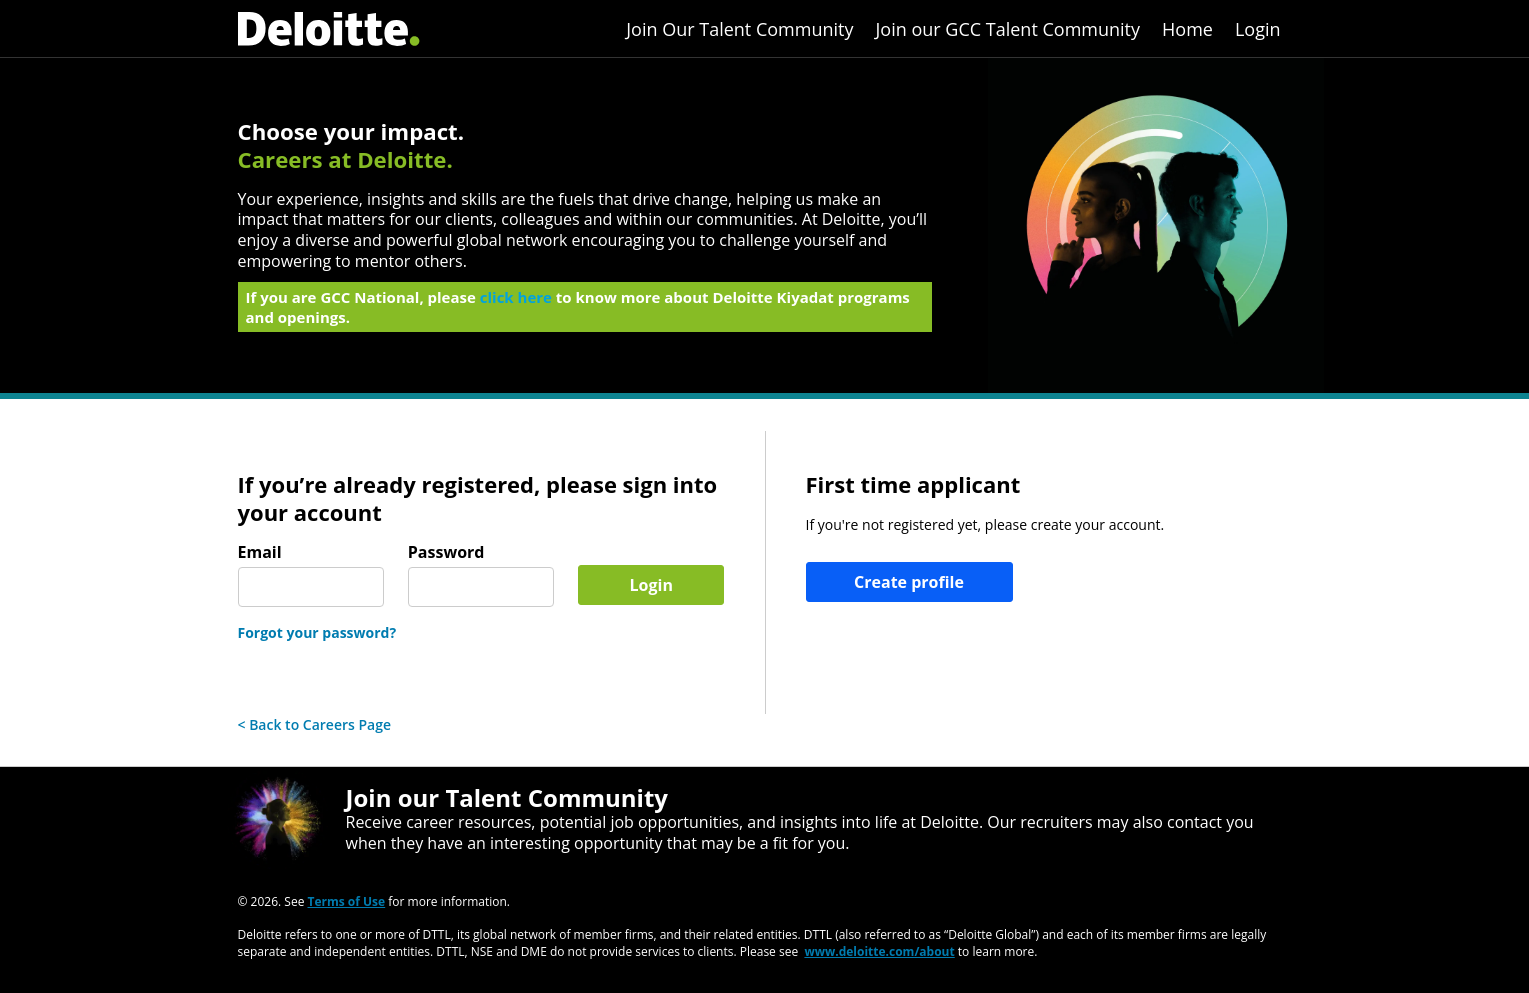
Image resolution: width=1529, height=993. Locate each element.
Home (1187, 29)
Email (260, 552)
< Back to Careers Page (315, 724)
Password (446, 552)
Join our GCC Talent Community (1008, 29)
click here (516, 303)
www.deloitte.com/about (879, 951)
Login (1258, 29)
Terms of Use (347, 901)
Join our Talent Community (507, 797)
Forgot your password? (317, 632)
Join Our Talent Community (739, 29)
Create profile (909, 582)
